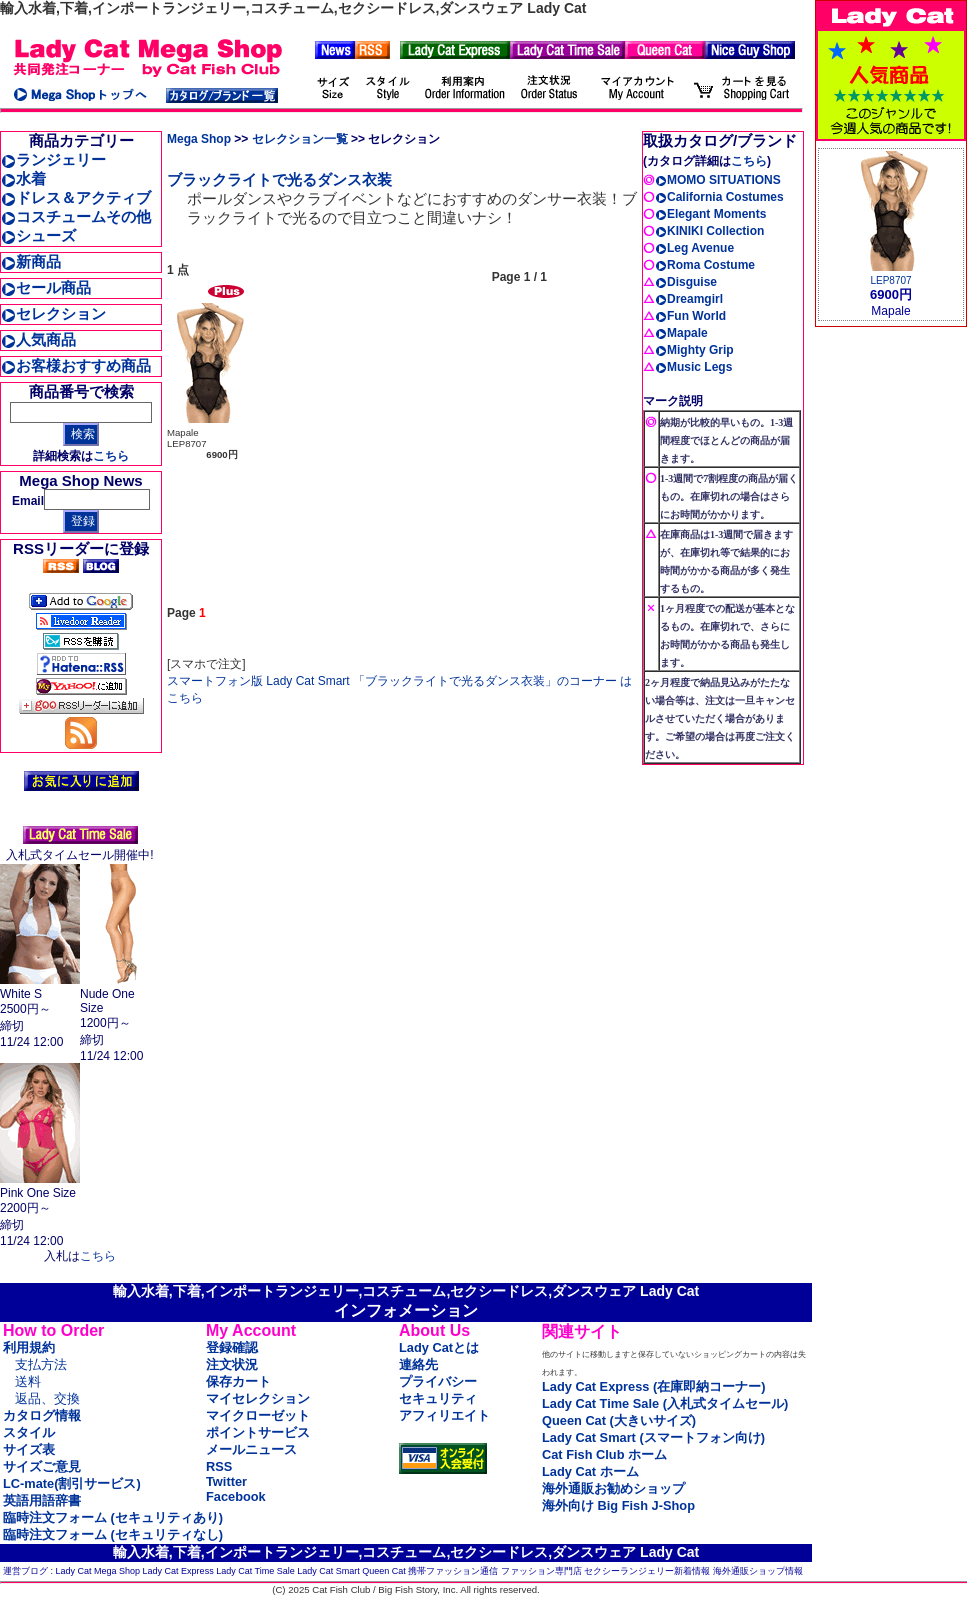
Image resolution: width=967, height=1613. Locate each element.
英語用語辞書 (42, 1500)
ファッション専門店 (541, 1571)
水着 (23, 178)
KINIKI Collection (709, 231)
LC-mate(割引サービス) (72, 1483)
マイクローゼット (258, 1415)
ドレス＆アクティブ (76, 197)
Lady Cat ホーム (590, 1471)
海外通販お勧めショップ (613, 1488)
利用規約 (29, 1347)
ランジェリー (53, 159)
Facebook (236, 1496)
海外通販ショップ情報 (758, 1571)
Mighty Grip (694, 350)
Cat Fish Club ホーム (604, 1454)
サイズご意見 (42, 1466)
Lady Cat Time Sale (255, 1571)
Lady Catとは (439, 1347)
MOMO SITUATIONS (718, 180)
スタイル (29, 1432)
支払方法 (41, 1364)
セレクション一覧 (300, 139)
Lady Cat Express (178, 1571)
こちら (111, 456)
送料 (28, 1381)
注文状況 (232, 1364)
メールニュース (251, 1449)
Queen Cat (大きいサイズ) (619, 1420)
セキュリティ (438, 1398)
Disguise (686, 282)
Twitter (226, 1481)
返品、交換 (47, 1398)
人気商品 (38, 339)
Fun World (690, 316)
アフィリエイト (444, 1415)
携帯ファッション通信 (453, 1571)
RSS (219, 1466)
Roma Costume (705, 265)
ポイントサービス (258, 1432)
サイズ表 (29, 1449)
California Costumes (719, 197)
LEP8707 (890, 280)
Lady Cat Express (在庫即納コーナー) (653, 1386)
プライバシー (438, 1381)
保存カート (238, 1381)
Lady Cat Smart (328, 1571)
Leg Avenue (694, 248)
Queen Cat (384, 1571)
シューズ (38, 235)
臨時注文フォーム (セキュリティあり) (113, 1517)
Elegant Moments (710, 214)
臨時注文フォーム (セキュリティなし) (113, 1534)
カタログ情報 (42, 1415)
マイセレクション (258, 1398)
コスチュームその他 (76, 216)
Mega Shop (199, 139)
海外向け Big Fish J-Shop (618, 1505)
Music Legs (693, 367)
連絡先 (418, 1364)
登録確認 (232, 1347)
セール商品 (46, 287)
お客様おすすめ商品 (76, 365)
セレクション (53, 313)
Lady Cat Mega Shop (98, 1571)
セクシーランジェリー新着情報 (647, 1571)
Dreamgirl (689, 299)
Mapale (681, 333)
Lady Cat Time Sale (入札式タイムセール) (665, 1403)
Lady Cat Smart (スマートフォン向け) (653, 1437)
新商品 (31, 261)
